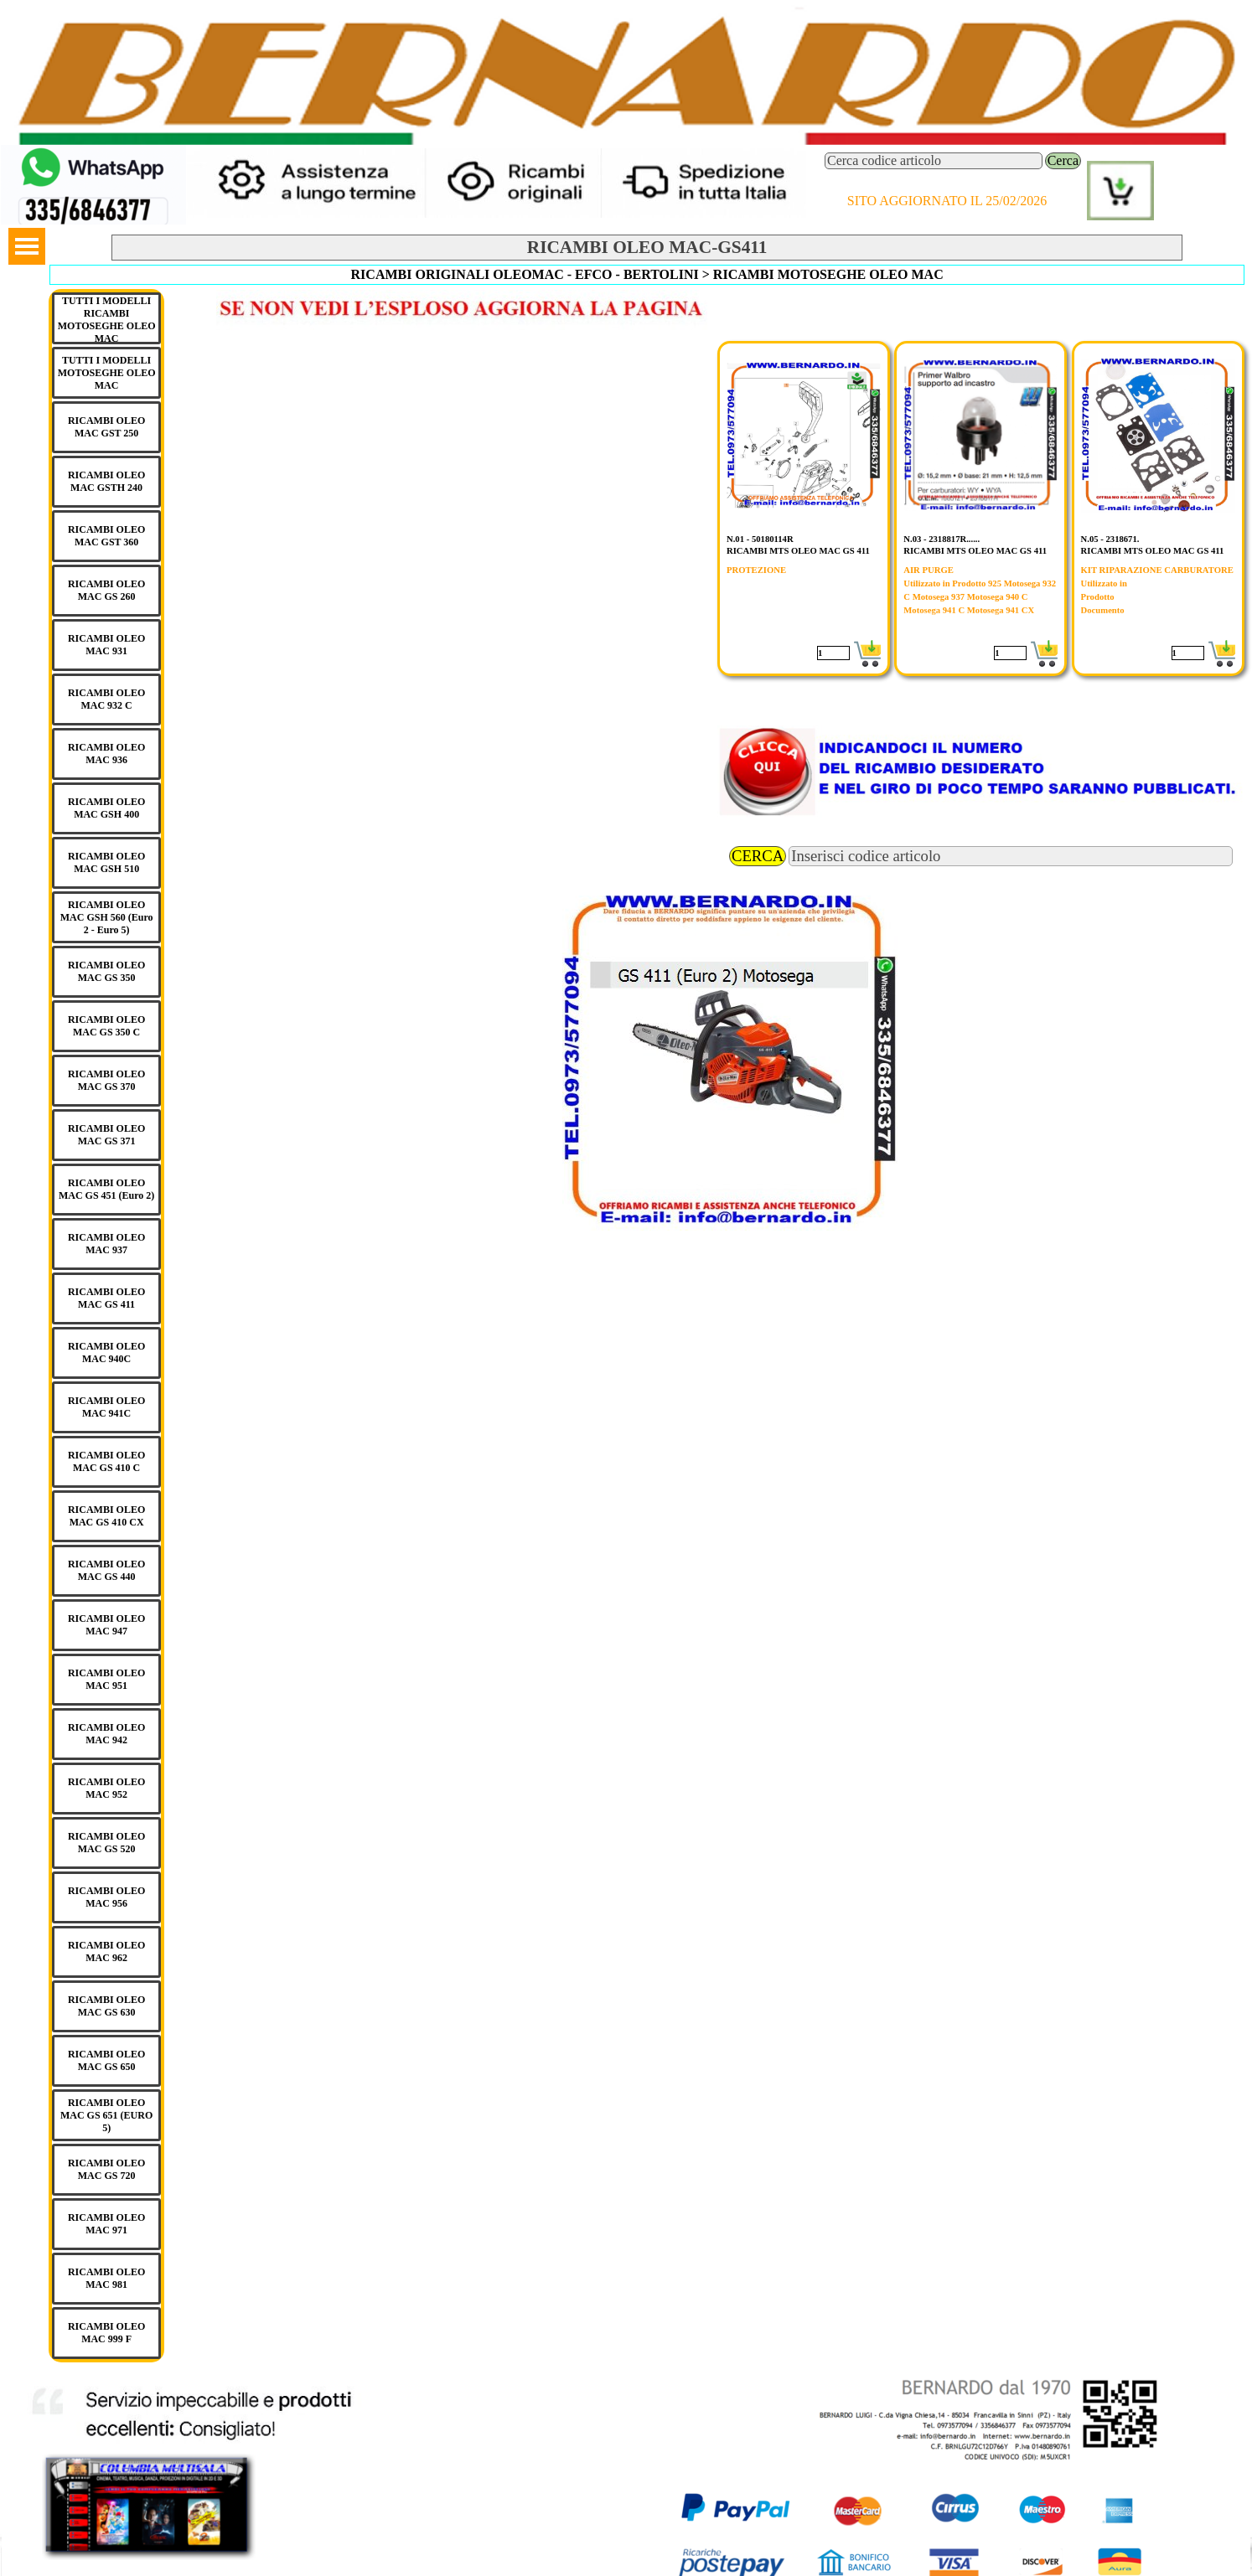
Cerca (1063, 160)
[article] (803, 508)
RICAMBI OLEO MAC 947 (106, 1625)
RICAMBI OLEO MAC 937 (106, 1243)
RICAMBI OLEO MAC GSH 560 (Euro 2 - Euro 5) (106, 917)
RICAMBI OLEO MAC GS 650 (106, 2060)
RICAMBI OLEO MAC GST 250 (106, 427)
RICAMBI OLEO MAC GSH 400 (106, 808)
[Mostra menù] (26, 246)
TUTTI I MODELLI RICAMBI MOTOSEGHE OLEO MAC (107, 319)
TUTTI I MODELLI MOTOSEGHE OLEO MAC (107, 372)
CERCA (758, 856)
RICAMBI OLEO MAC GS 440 (106, 1570)
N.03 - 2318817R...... (941, 539)
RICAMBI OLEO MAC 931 (106, 644)
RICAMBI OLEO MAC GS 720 (106, 2169)
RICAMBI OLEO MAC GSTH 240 (106, 481)
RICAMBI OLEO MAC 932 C (106, 699)
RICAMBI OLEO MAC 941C (106, 1407)
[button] (93, 152)
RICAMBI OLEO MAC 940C (106, 1352)
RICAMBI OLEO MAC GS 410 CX (106, 1516)
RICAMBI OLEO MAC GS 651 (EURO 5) (106, 2115)
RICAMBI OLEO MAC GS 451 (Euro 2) (106, 1189)
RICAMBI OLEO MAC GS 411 (106, 1298)
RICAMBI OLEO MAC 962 (106, 1951)
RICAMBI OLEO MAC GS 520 (106, 1842)
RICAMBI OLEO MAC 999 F (106, 2332)
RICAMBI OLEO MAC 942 (106, 1734)
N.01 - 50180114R (760, 539)
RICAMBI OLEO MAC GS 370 (106, 1080)
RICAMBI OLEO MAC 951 (106, 1679)
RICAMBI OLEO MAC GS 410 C (106, 1461)
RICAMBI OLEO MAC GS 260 (106, 590)
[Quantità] (833, 653)
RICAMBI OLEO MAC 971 (106, 2224)
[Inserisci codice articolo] (1011, 856)
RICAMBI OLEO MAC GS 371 (106, 1135)
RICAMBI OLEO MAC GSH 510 (106, 862)
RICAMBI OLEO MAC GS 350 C (106, 1026)
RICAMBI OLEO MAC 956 (106, 1897)
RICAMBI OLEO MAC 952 (106, 1788)
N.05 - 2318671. (1110, 539)
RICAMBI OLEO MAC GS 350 (106, 971)
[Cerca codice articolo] (933, 160)
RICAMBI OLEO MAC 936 (106, 753)
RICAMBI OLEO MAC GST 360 (106, 536)
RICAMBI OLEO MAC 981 (106, 2278)
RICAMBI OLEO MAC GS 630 (106, 2006)
